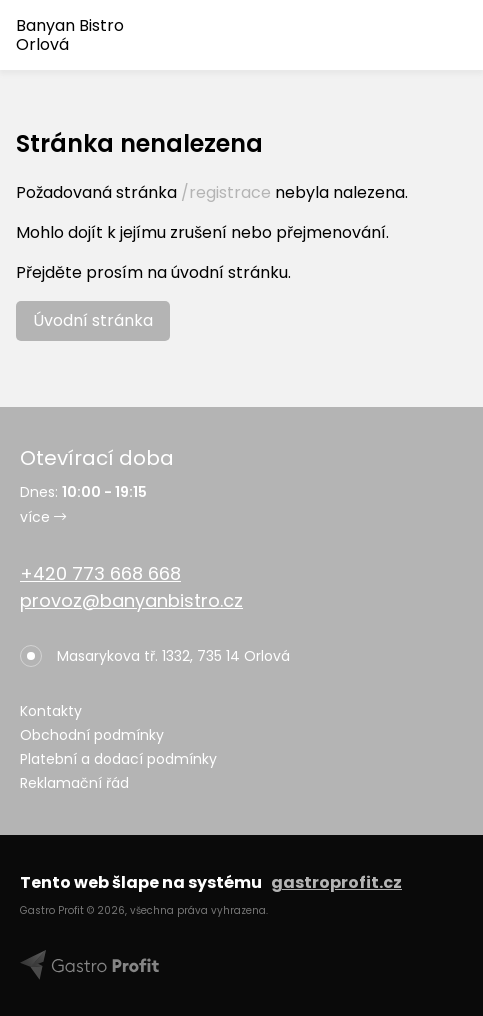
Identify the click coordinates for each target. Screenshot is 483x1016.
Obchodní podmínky (92, 735)
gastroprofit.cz (336, 882)
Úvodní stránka (93, 320)
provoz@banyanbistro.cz (131, 600)
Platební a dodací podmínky (118, 759)
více (43, 517)
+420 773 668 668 (100, 573)
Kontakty (51, 711)
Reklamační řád (74, 783)
